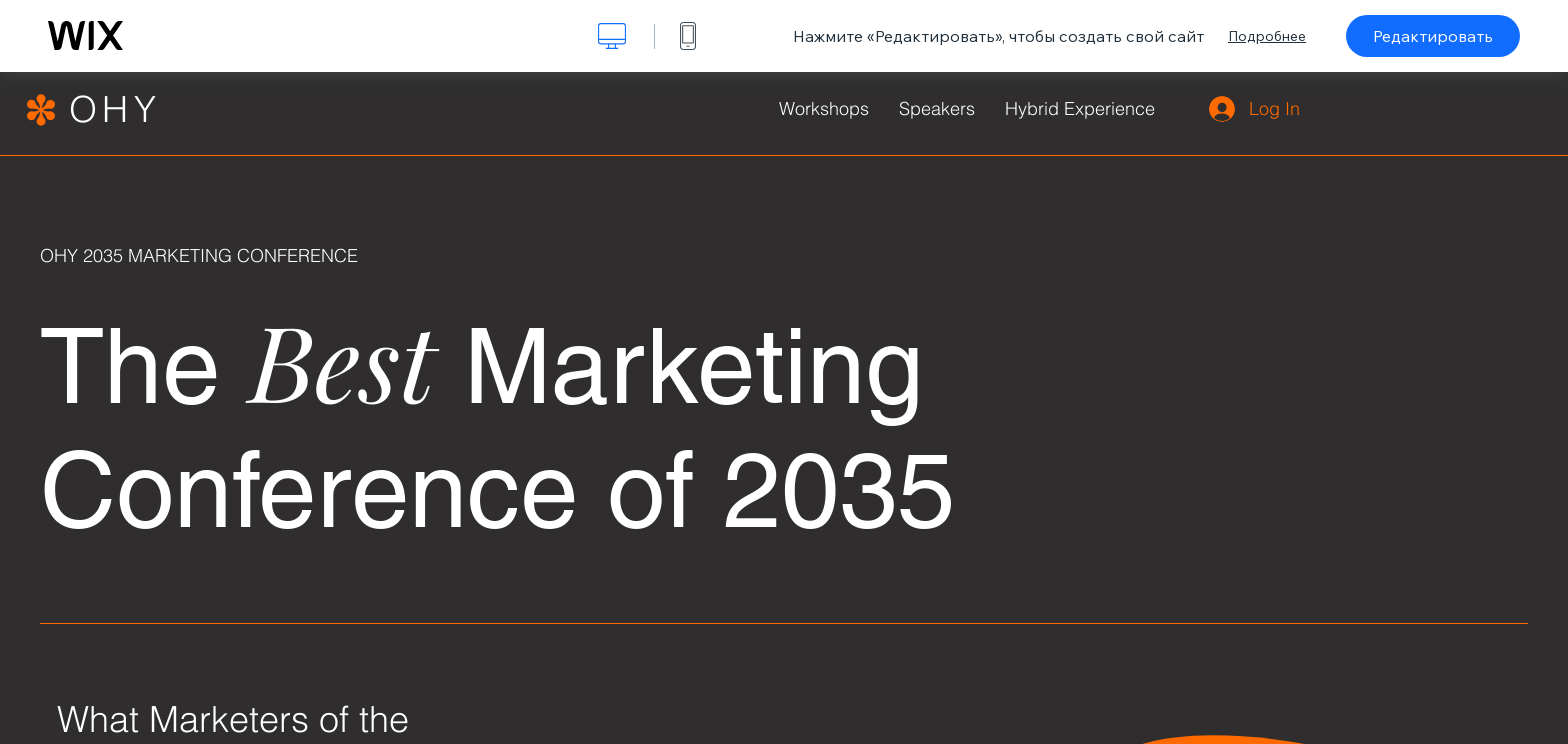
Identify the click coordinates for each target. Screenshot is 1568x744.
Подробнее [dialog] (1267, 36)
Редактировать (1433, 36)
